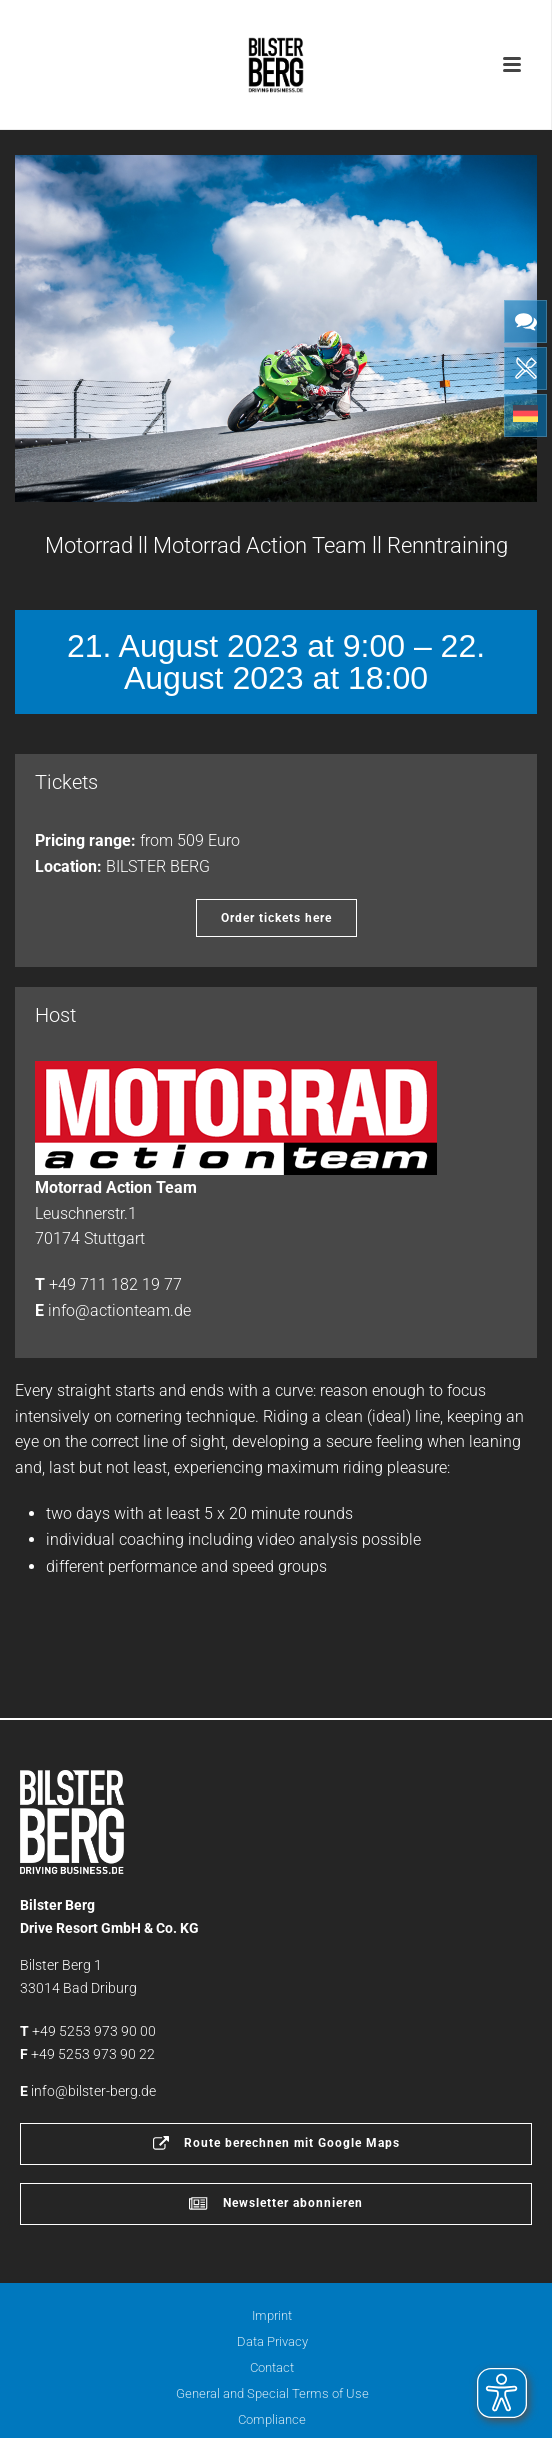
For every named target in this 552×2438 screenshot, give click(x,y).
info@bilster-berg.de (93, 2091)
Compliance (272, 2419)
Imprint (272, 2315)
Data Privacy (272, 2341)
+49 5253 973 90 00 (94, 2031)
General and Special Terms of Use (272, 2393)
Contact (272, 2367)
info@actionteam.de (119, 1310)
